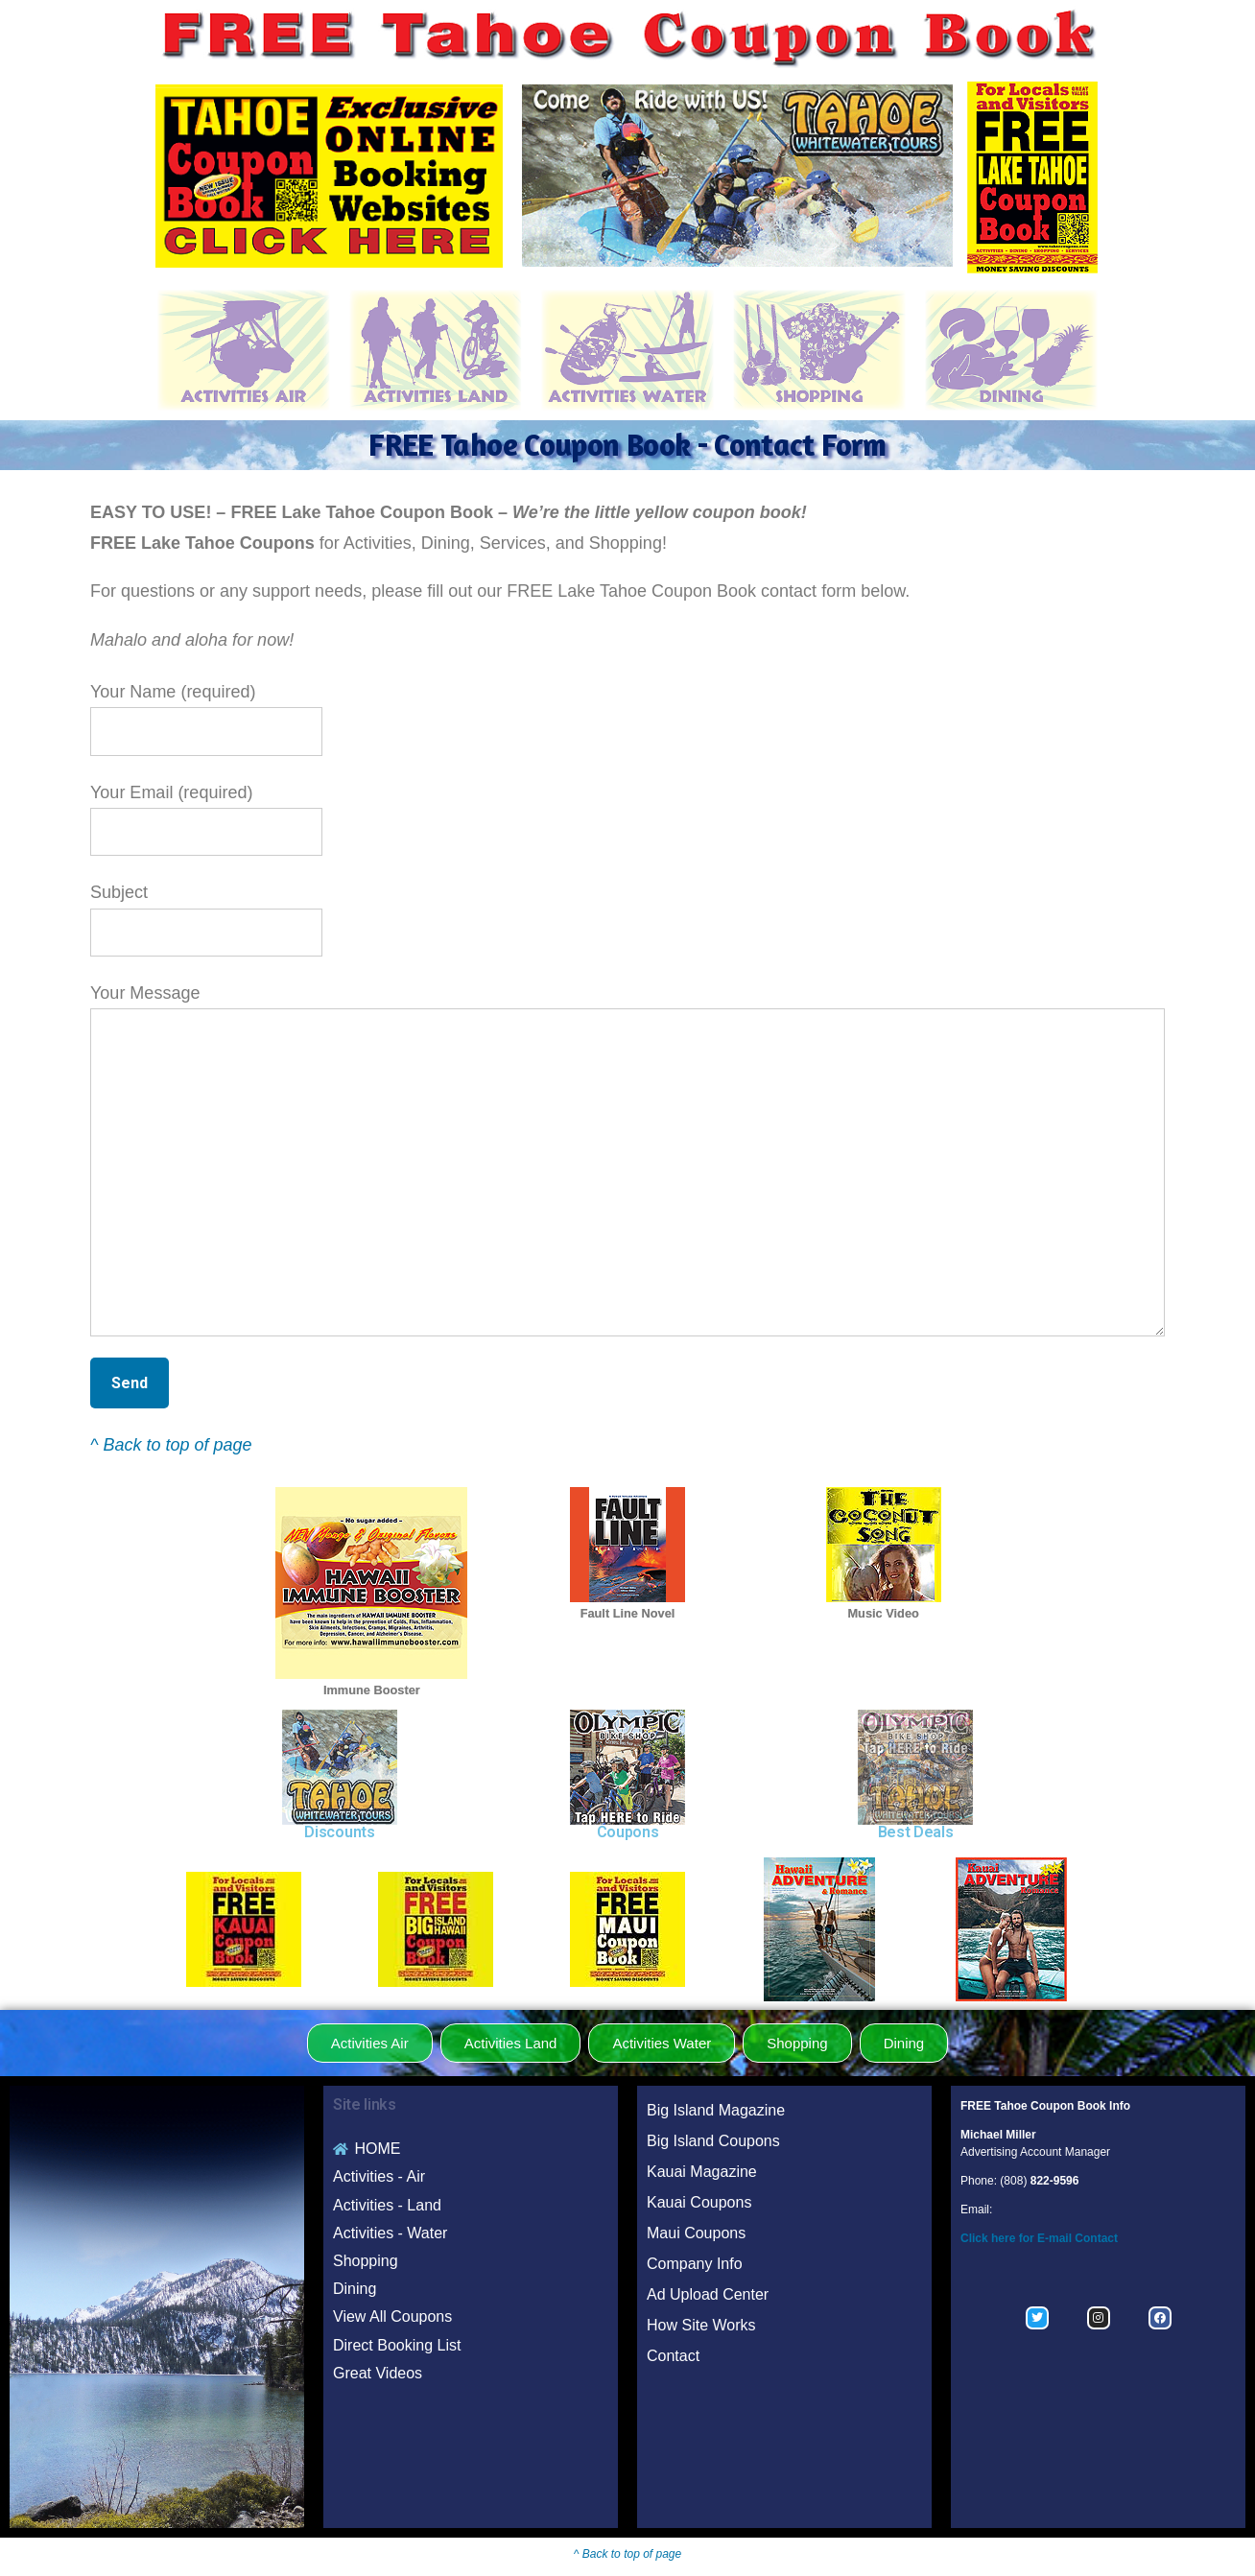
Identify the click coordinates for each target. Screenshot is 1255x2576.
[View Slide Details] (737, 175)
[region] (737, 175)
